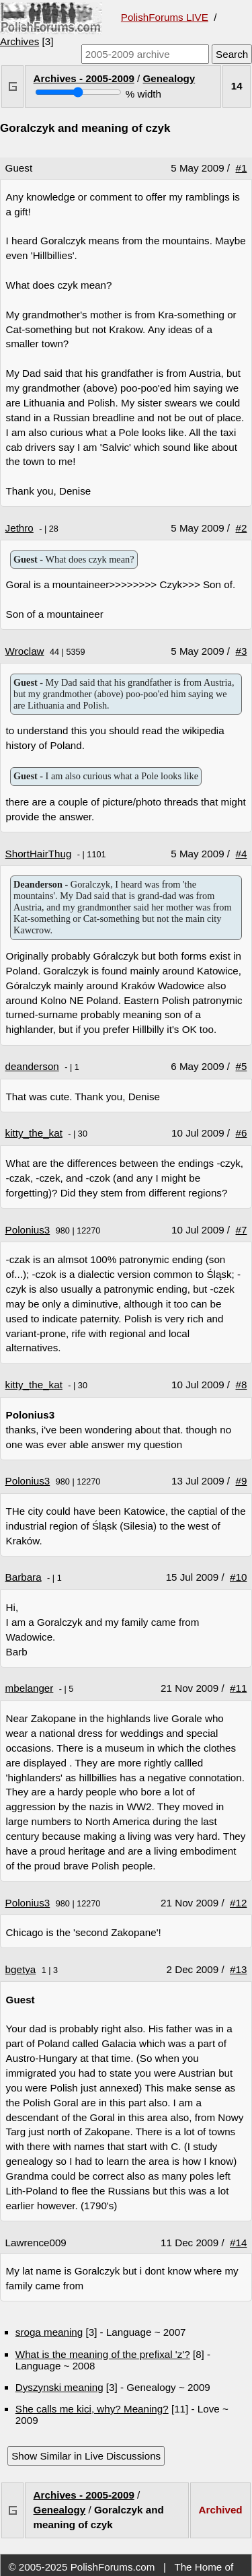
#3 (241, 651)
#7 (241, 1230)
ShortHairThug (38, 853)
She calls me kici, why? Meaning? (92, 2408)
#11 (238, 1688)
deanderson (32, 1066)
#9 (241, 1481)
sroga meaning (49, 2332)
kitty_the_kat (33, 1133)
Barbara (23, 1577)
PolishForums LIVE (164, 17)
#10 (238, 1577)
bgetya (20, 1969)
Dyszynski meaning (59, 2387)
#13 (238, 1969)
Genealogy (169, 78)
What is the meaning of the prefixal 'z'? (102, 2354)
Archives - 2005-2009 (84, 78)
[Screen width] (78, 92)
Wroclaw (24, 651)
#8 (241, 1384)
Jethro (19, 528)
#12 (238, 1902)
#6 (241, 1133)
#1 (241, 168)
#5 (241, 1066)
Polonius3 (27, 1230)
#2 (241, 528)
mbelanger (29, 1688)
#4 (241, 853)
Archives (19, 41)
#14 (238, 2242)
